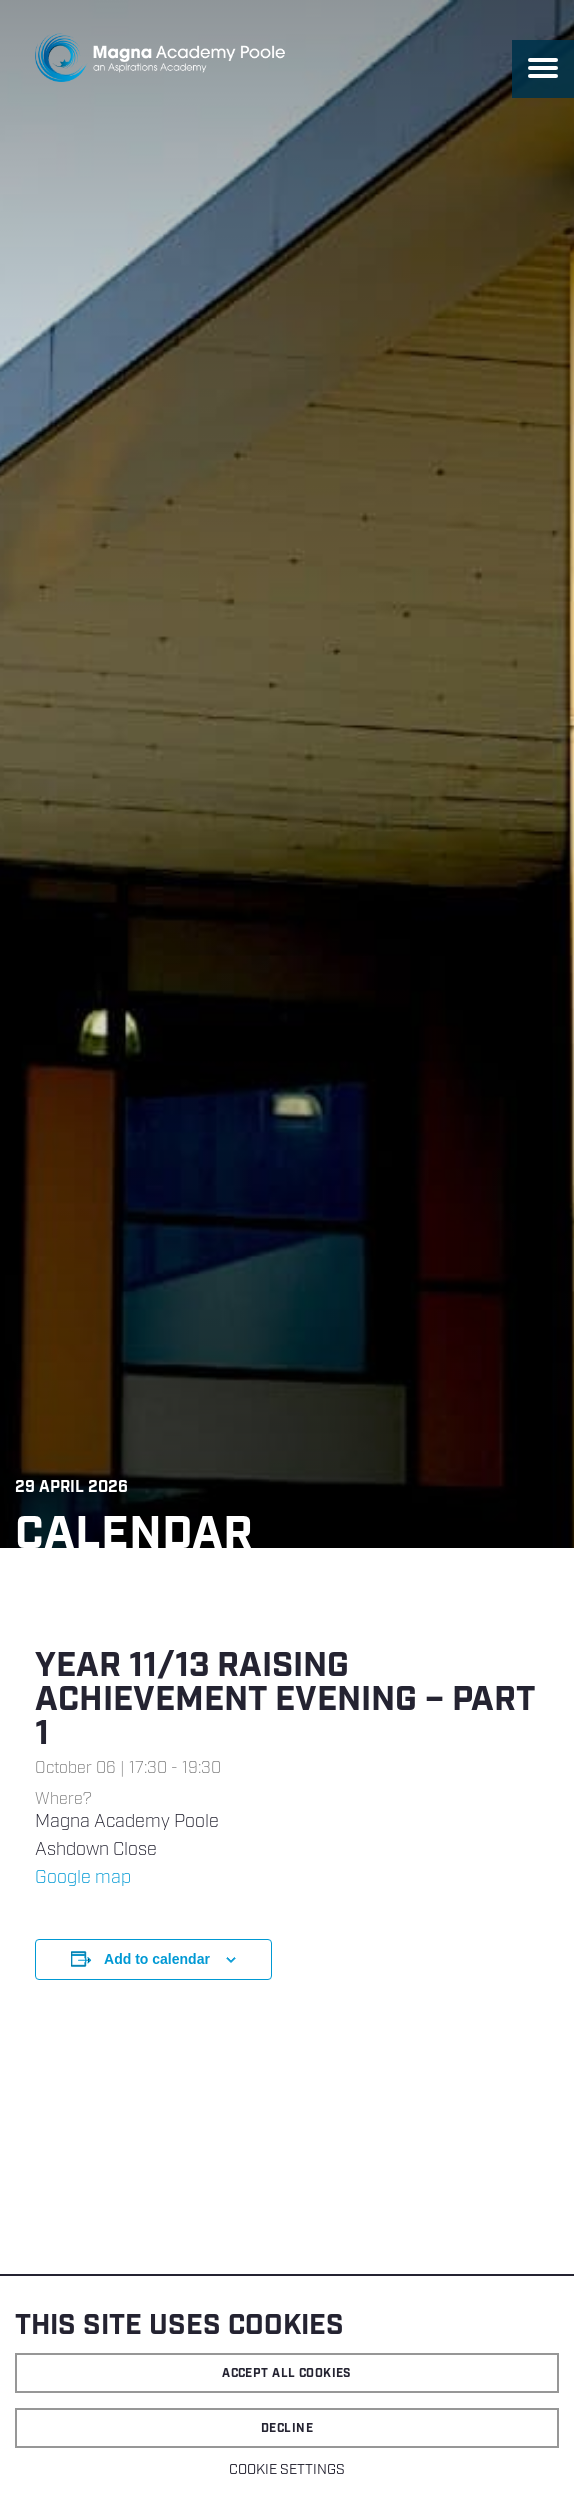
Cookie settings (287, 2470)
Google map (83, 1878)
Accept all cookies (287, 2373)
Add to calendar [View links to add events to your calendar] (157, 1959)
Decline (287, 2428)
